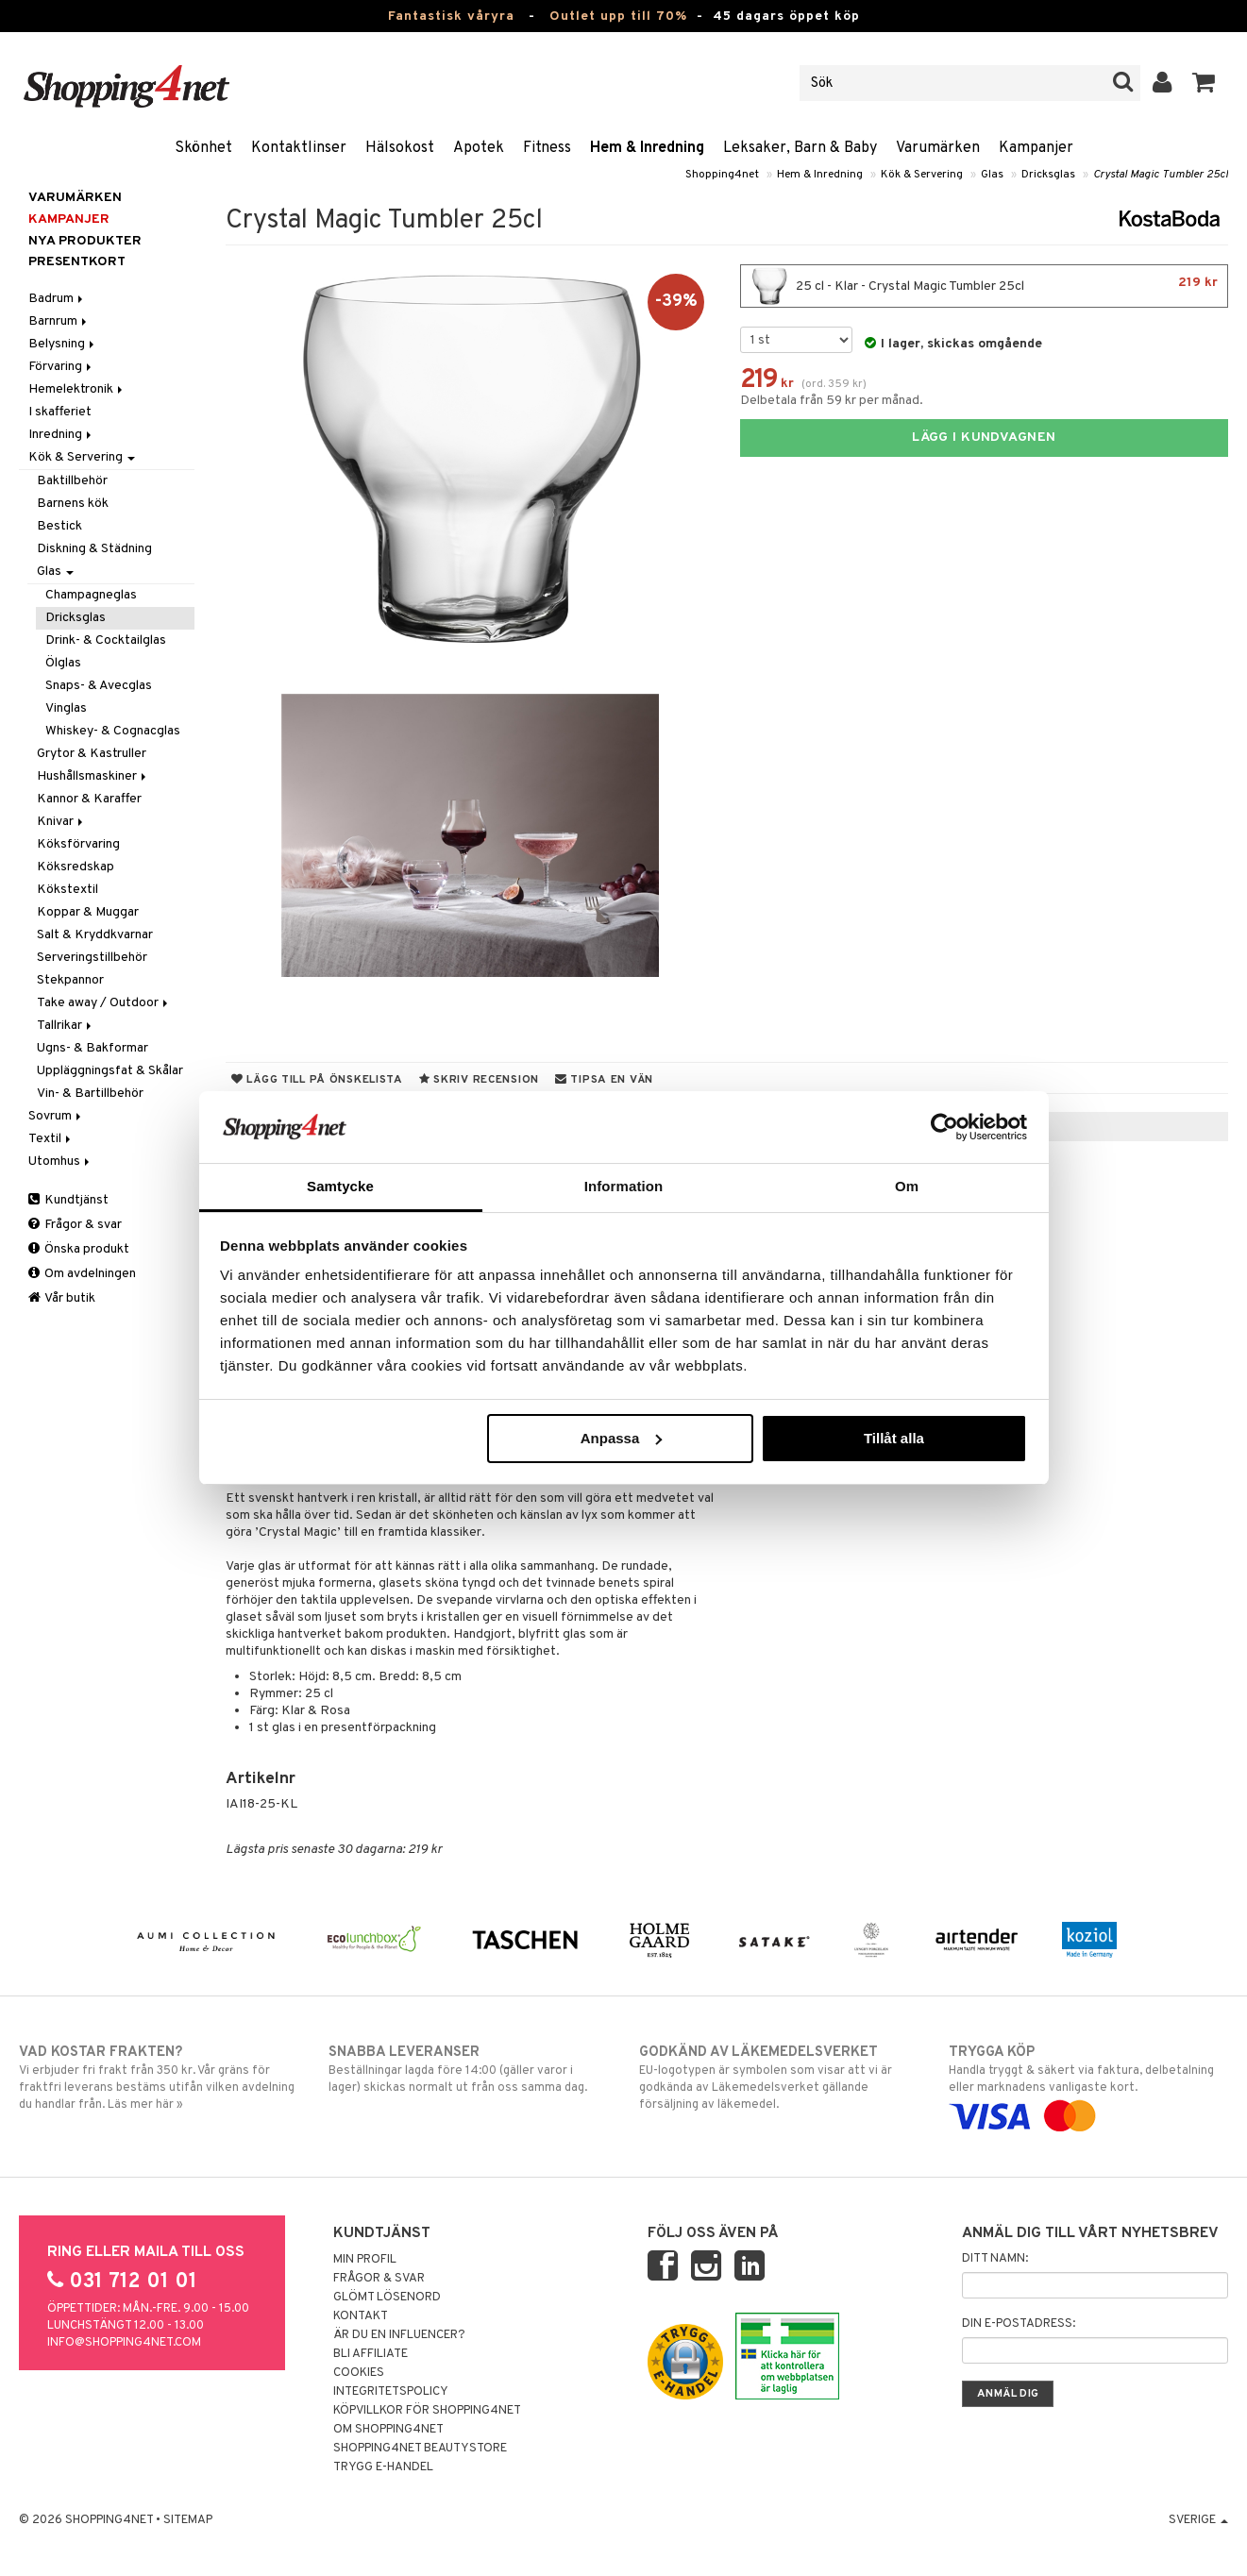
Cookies (358, 2373)
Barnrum (59, 321)
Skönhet (203, 148)
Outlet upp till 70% (618, 16)
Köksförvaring (78, 844)
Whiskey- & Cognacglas (112, 731)
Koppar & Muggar (88, 912)
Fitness (547, 148)
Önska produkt (78, 1249)
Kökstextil (67, 890)
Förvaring (61, 367)
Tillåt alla (894, 1438)
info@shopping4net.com (124, 2342)
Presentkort (77, 262)
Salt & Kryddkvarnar (95, 935)
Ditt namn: (995, 2258)
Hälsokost (399, 148)
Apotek (478, 148)
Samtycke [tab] (340, 1186)
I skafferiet (60, 412)
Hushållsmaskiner (93, 776)
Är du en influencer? (399, 2335)
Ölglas (63, 663)
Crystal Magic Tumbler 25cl (1160, 174)
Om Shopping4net (388, 2429)
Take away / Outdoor (104, 1003)
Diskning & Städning (94, 549)
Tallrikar (65, 1026)
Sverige (1198, 2520)
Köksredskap (75, 867)
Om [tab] (906, 1186)
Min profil (364, 2259)
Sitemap (187, 2520)
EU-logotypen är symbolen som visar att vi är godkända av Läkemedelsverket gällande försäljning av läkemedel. (778, 2078)
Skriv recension (479, 1079)
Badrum (57, 299)
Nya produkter (85, 241)
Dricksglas (1048, 174)
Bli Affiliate (370, 2354)
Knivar (61, 822)
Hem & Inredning (647, 148)
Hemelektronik (77, 389)
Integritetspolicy (390, 2391)
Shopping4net (722, 174)
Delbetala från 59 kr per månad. (831, 401)
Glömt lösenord (387, 2297)
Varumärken (938, 148)
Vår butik (61, 1298)
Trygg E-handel (383, 2467)
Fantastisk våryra (451, 16)
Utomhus (60, 1161)
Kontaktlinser (298, 148)
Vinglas (66, 708)
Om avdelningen (82, 1274)
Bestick (59, 526)
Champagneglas (91, 595)
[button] (1204, 83)
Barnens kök (73, 504)
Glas (992, 174)
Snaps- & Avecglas (98, 686)
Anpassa (622, 1438)
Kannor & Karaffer (89, 799)
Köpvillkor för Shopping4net (427, 2410)
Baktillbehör (72, 481)
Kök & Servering (922, 174)
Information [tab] (624, 1186)
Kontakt (360, 2316)
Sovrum (56, 1116)
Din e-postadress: (1018, 2324)
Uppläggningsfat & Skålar (110, 1071)
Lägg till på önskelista (317, 1079)
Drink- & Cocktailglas (105, 640)
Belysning (62, 344)
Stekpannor (70, 980)
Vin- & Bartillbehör (90, 1094)
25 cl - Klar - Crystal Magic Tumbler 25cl (984, 286)
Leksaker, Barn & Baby (800, 148)
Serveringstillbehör (92, 958)
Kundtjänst (68, 1200)
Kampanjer (1036, 148)
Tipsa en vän (604, 1079)
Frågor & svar (75, 1225)
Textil (51, 1139)
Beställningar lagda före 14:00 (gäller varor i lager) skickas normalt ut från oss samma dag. (468, 2069)
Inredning (61, 435)
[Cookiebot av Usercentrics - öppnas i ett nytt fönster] (944, 1127)
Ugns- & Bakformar (92, 1048)
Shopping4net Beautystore (420, 2448)
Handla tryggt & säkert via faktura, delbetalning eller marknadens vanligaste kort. (1088, 2084)
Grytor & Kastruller (91, 754)
